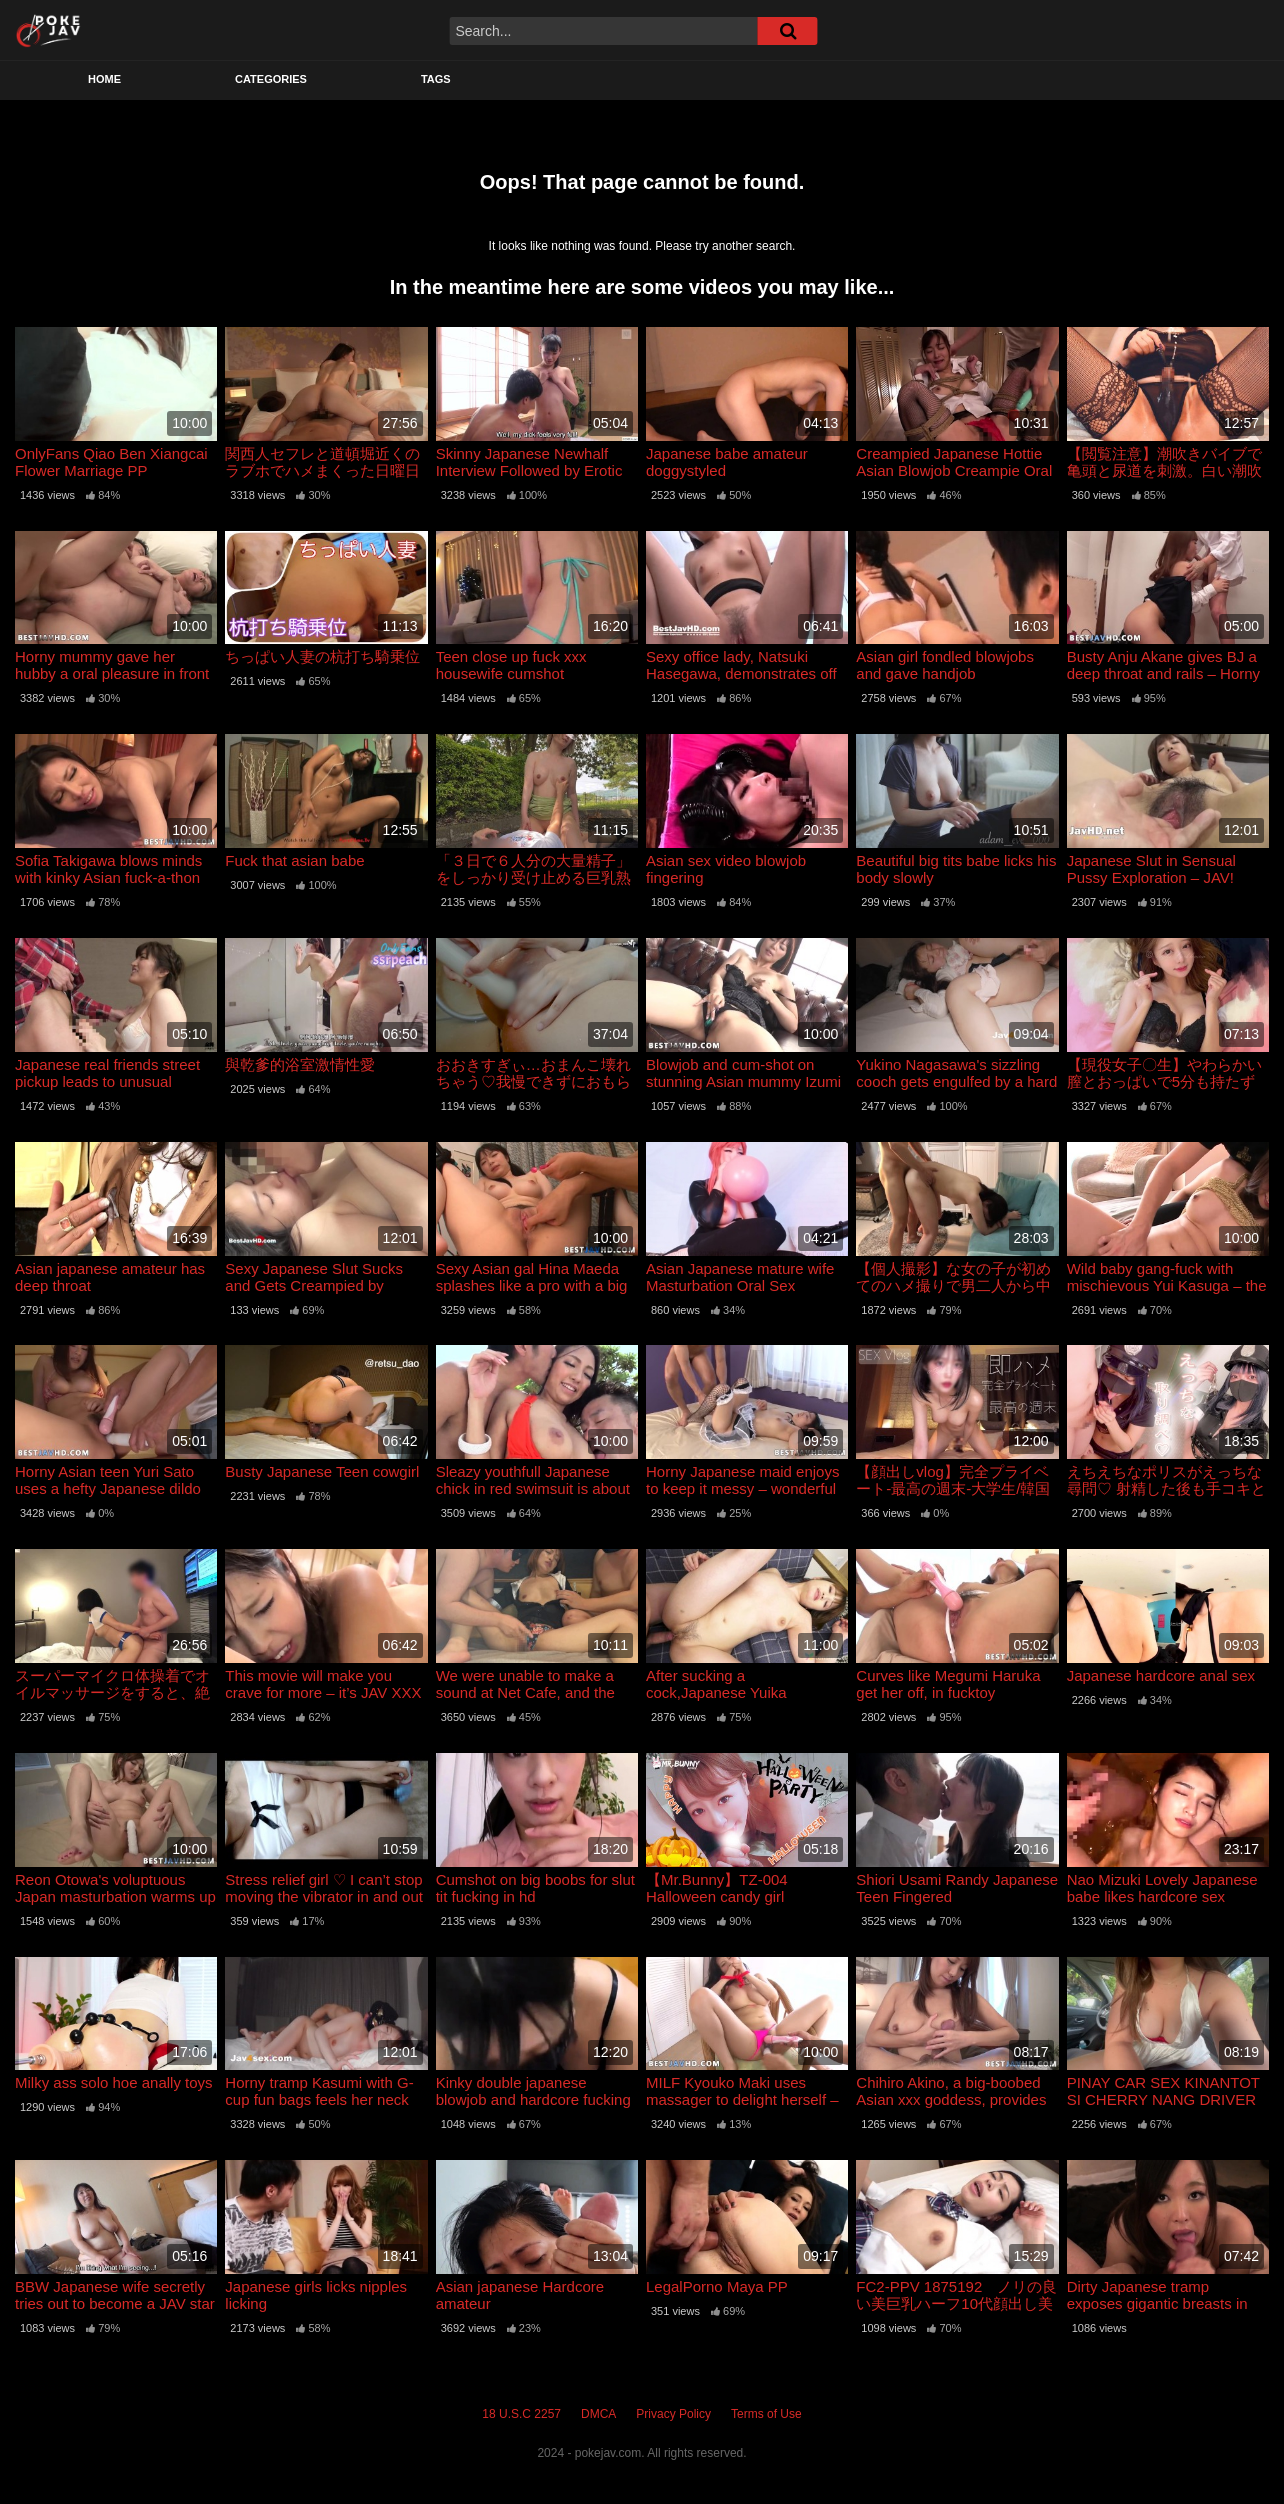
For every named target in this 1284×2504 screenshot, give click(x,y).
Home (104, 79)
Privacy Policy (673, 2414)
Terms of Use (766, 2414)
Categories (271, 79)
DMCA (598, 2414)
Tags (436, 79)
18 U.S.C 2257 (521, 2414)
